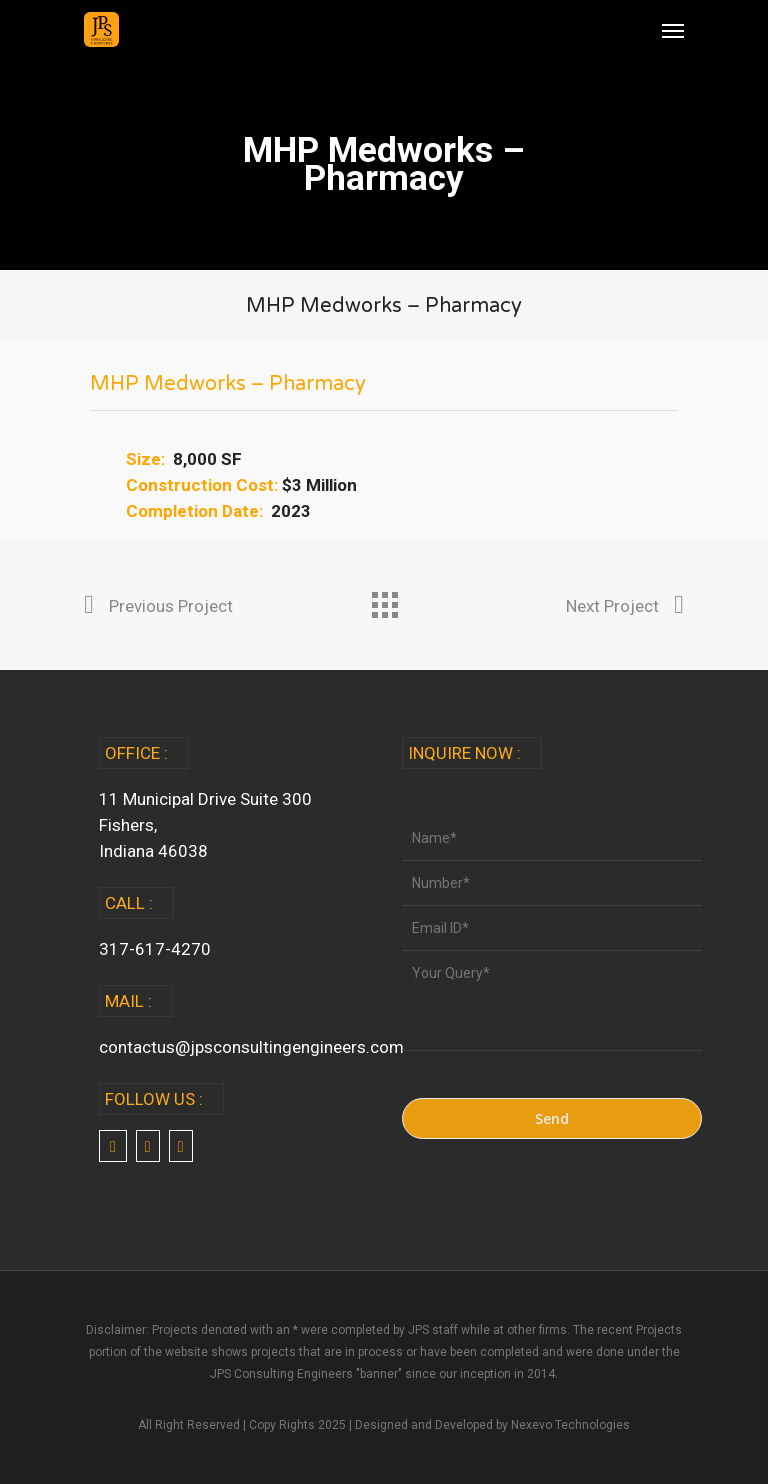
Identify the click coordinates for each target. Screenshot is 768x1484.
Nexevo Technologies (570, 1425)
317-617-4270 (155, 949)
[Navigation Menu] (673, 30)
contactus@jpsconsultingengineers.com (251, 1047)
